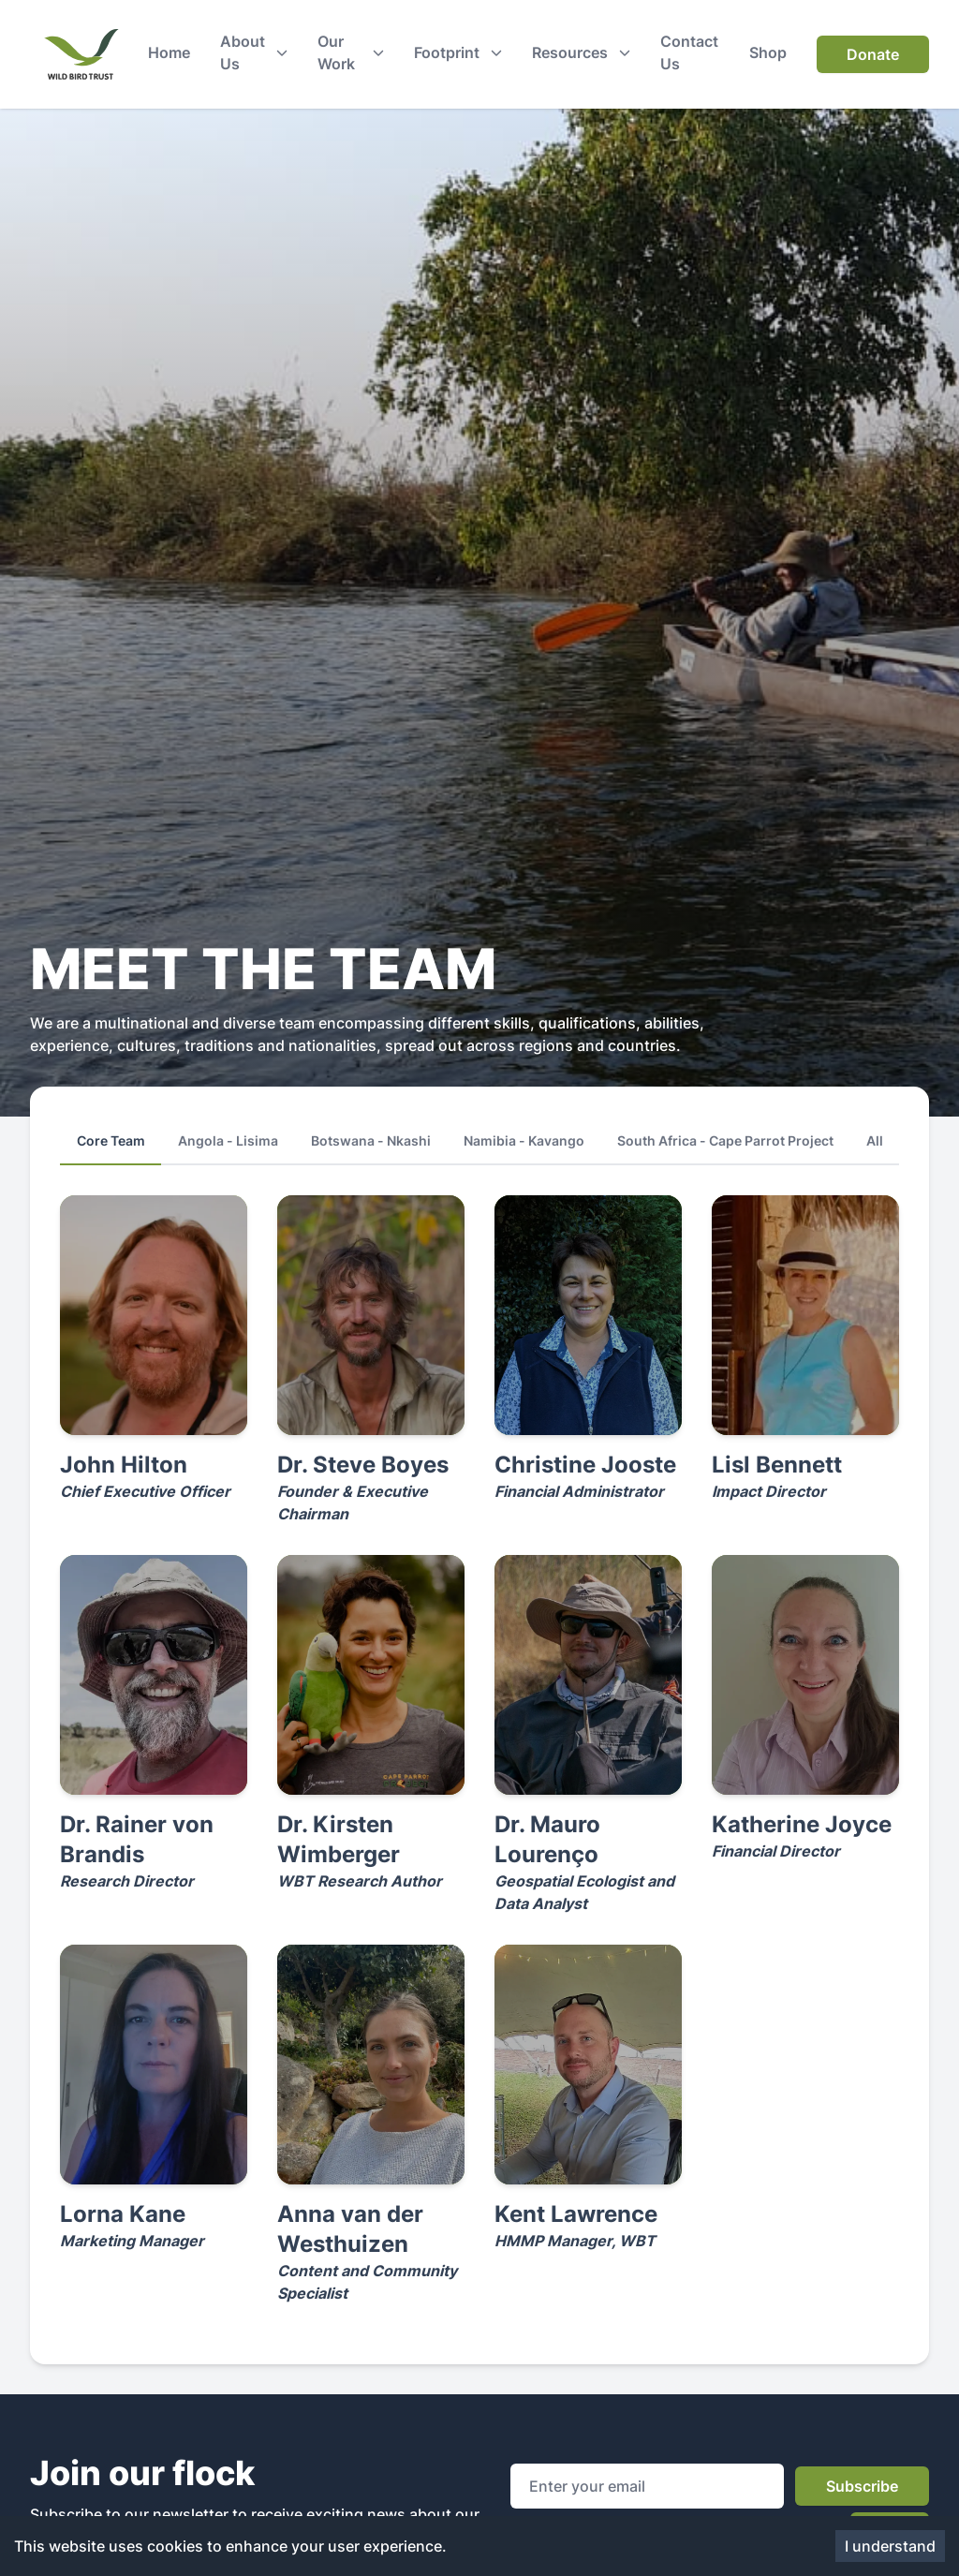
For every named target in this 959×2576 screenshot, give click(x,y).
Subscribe (862, 2486)
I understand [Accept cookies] (890, 2546)
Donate (873, 54)
